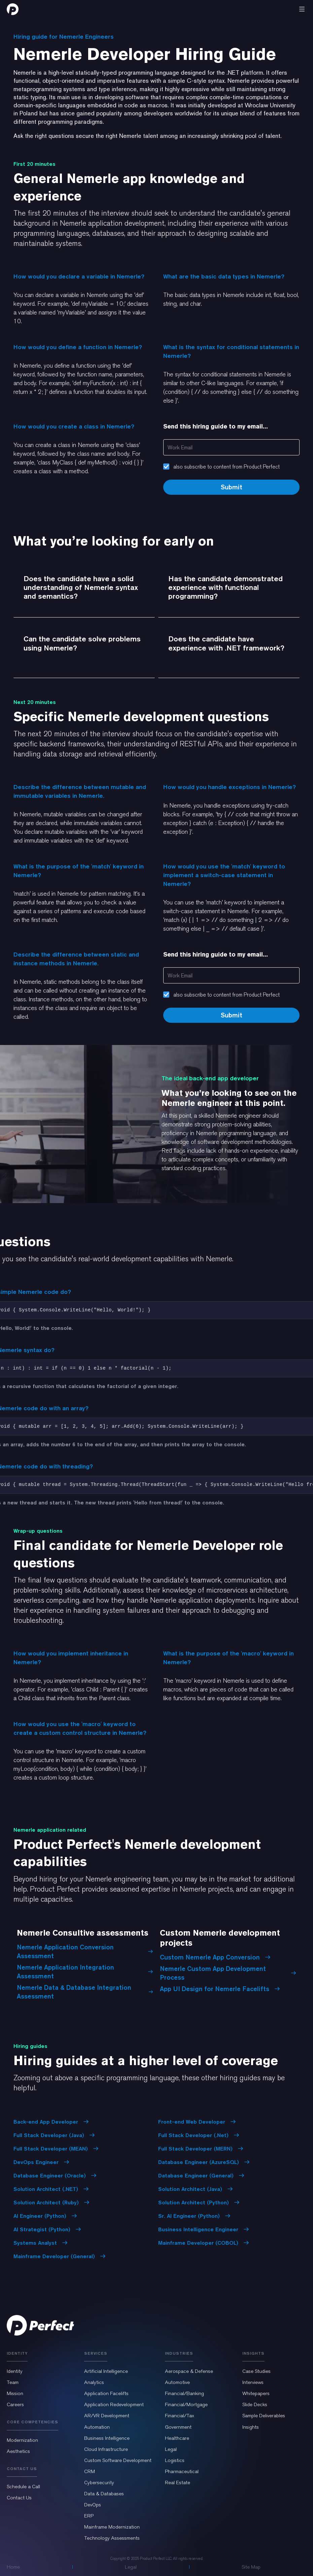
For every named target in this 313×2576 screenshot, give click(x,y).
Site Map (251, 2567)
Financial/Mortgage (186, 2404)
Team (13, 2382)
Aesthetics (18, 2451)
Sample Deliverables (263, 2416)
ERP (89, 2516)
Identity (15, 2371)
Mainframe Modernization (112, 2527)
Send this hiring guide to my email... (215, 426)
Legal (171, 2449)
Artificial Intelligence (106, 2371)
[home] (13, 9)
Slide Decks (254, 2404)
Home (13, 2567)
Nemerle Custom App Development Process (228, 1973)
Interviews (253, 2382)
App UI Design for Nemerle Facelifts (220, 1988)
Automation (97, 2427)
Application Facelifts (106, 2393)
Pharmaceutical (182, 2471)
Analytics (94, 2382)
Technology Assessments (112, 2538)
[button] (302, 9)
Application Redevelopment (114, 2404)
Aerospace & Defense (189, 2371)
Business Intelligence (107, 2438)
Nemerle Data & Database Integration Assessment (85, 1992)
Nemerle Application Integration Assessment (85, 1972)
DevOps (92, 2505)
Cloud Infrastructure (106, 2449)
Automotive (177, 2382)
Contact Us (19, 2498)
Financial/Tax (179, 2416)
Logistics (174, 2460)
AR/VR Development (106, 2416)
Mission (15, 2393)
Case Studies (256, 2371)
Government (178, 2427)
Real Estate (177, 2482)
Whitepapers (256, 2393)
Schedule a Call (23, 2487)
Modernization (22, 2440)
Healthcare (177, 2438)
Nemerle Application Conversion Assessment (85, 1951)
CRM (89, 2471)
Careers (15, 2404)
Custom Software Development (117, 2460)
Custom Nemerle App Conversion (215, 1957)
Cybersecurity (99, 2482)
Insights (250, 2427)
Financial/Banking (184, 2393)
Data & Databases (104, 2494)
